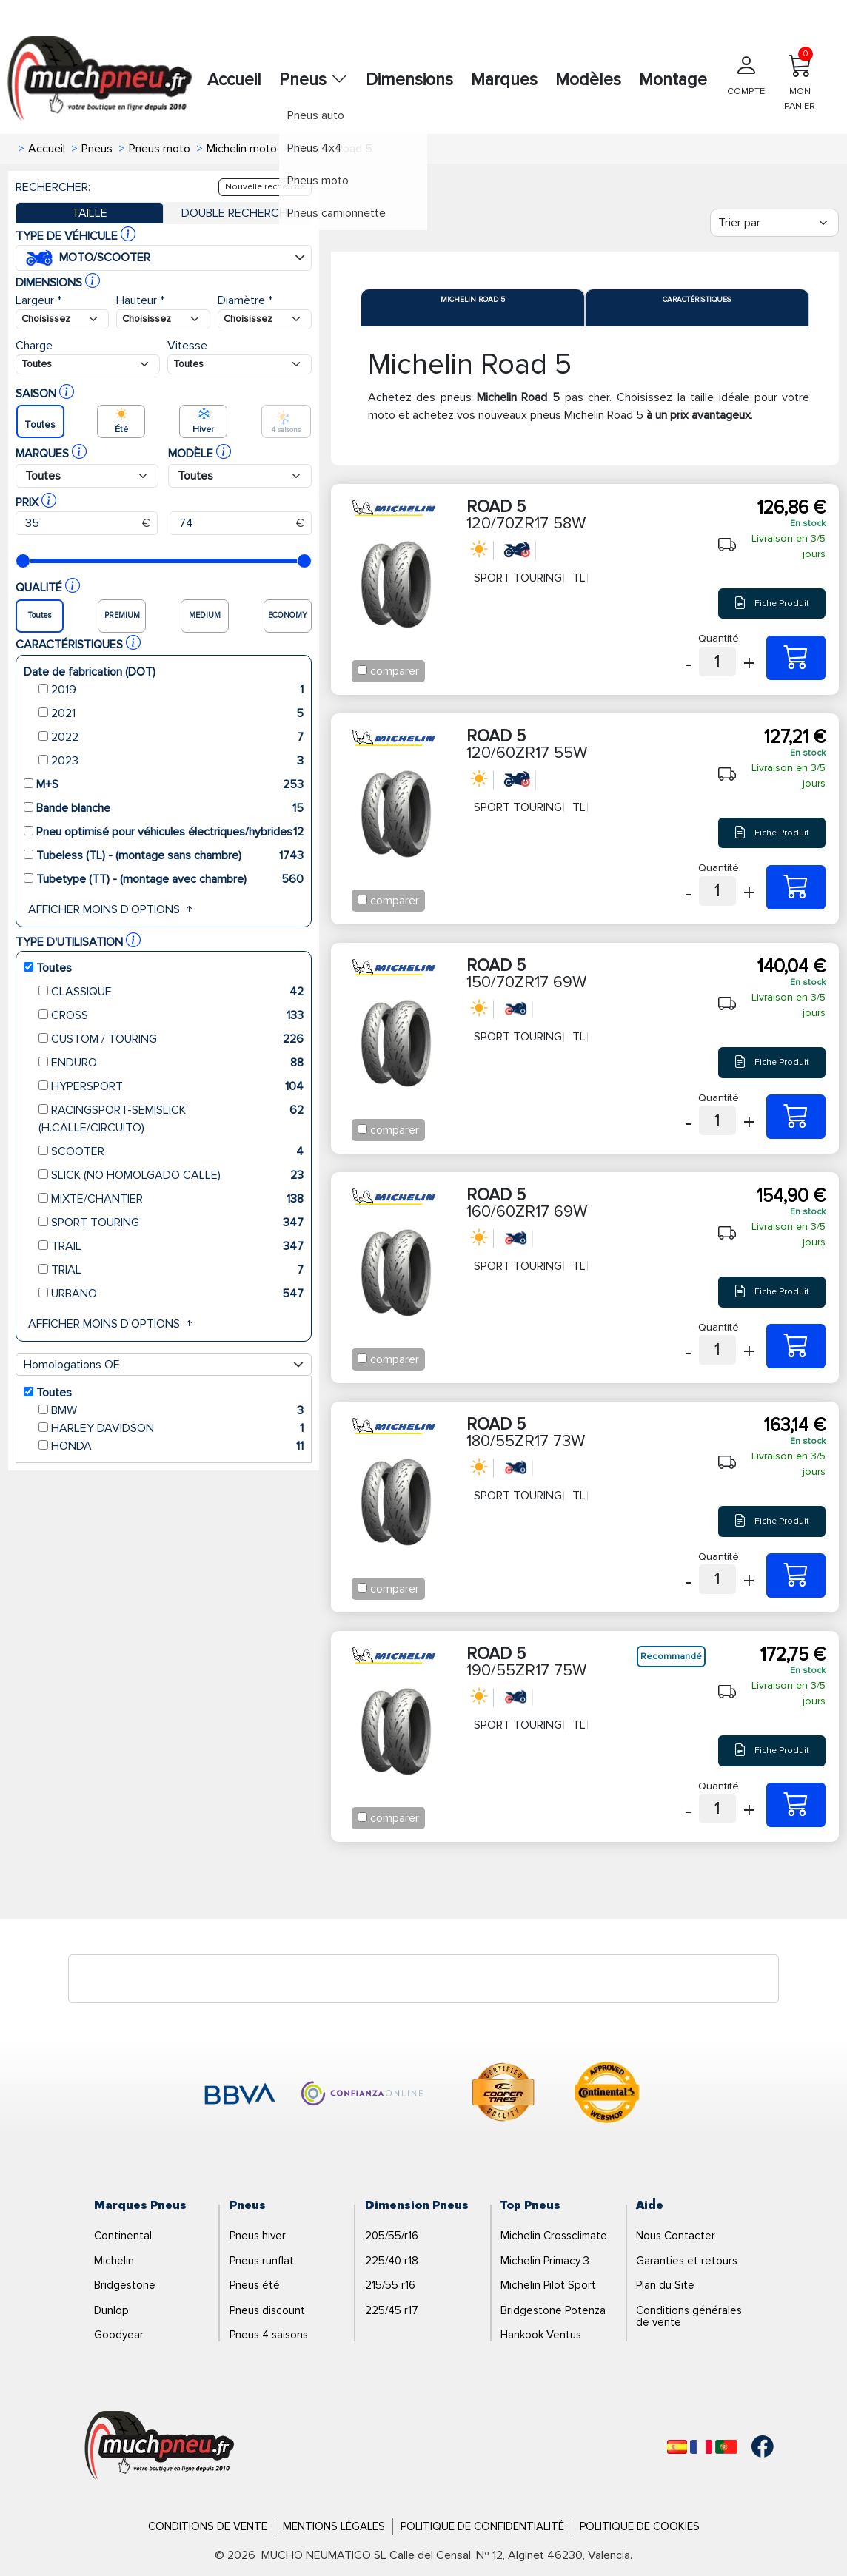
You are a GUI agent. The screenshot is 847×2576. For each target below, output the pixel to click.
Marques (504, 80)
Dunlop (111, 2310)
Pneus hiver (258, 2235)
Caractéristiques (697, 299)
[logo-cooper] (503, 2095)
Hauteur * (140, 300)
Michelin (114, 2260)
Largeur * (38, 300)
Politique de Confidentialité (482, 2526)
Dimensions (409, 80)
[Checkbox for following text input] (362, 670)
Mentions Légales (334, 2526)
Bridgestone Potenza (553, 2310)
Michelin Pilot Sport (548, 2285)
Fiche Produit (771, 603)
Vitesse (187, 345)
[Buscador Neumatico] (63, 319)
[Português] (726, 2447)
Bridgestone (124, 2285)
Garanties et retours (686, 2260)
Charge (34, 345)
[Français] (701, 2447)
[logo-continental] (607, 2095)
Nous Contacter (675, 2235)
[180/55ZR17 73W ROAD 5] (796, 1575)
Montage (673, 80)
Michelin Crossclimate (553, 2235)
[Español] (677, 2447)
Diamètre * (245, 300)
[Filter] (774, 223)
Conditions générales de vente (689, 2317)
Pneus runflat (262, 2260)
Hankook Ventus (540, 2334)
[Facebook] (751, 2446)
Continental (123, 2235)
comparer (394, 671)
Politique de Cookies (640, 2526)
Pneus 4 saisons (269, 2334)
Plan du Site (665, 2285)
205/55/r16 (391, 2235)
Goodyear (119, 2334)
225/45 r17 (391, 2310)
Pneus (313, 80)
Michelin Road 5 (473, 299)
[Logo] (159, 2445)
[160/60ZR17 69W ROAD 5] (796, 1346)
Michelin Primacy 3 (544, 2260)
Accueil (234, 80)
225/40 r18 (391, 2260)
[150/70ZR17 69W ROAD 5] (796, 1116)
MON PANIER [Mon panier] (799, 79)
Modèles (588, 80)
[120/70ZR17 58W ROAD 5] (796, 658)
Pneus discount (267, 2310)
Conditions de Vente (207, 2526)
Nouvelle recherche (265, 186)
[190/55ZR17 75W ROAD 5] (796, 1805)
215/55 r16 (390, 2285)
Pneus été (255, 2285)
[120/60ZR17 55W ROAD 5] (796, 887)
